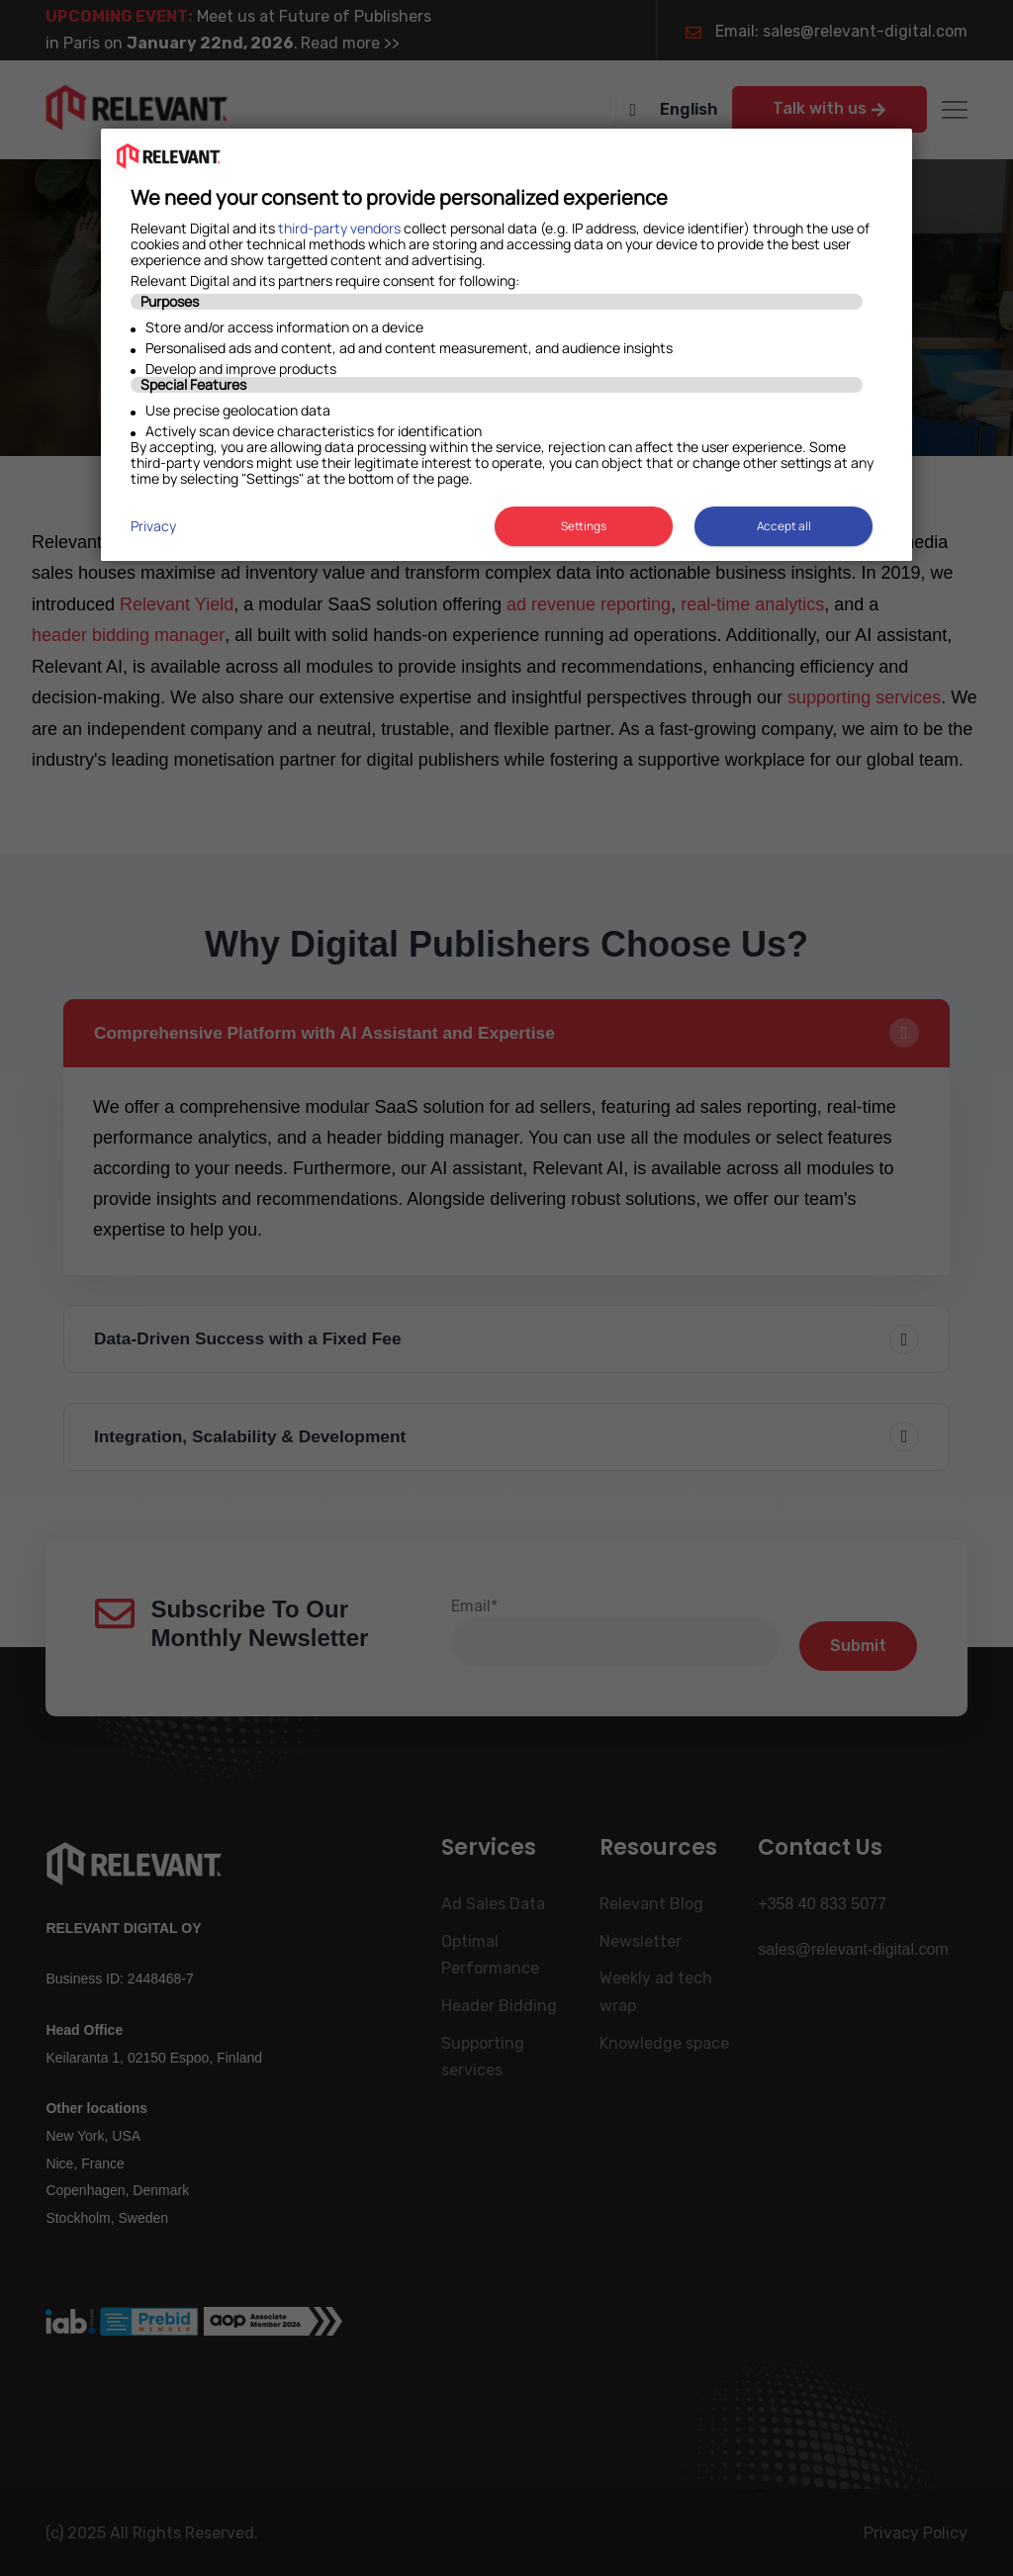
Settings (580, 526)
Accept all (783, 526)
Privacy (153, 525)
